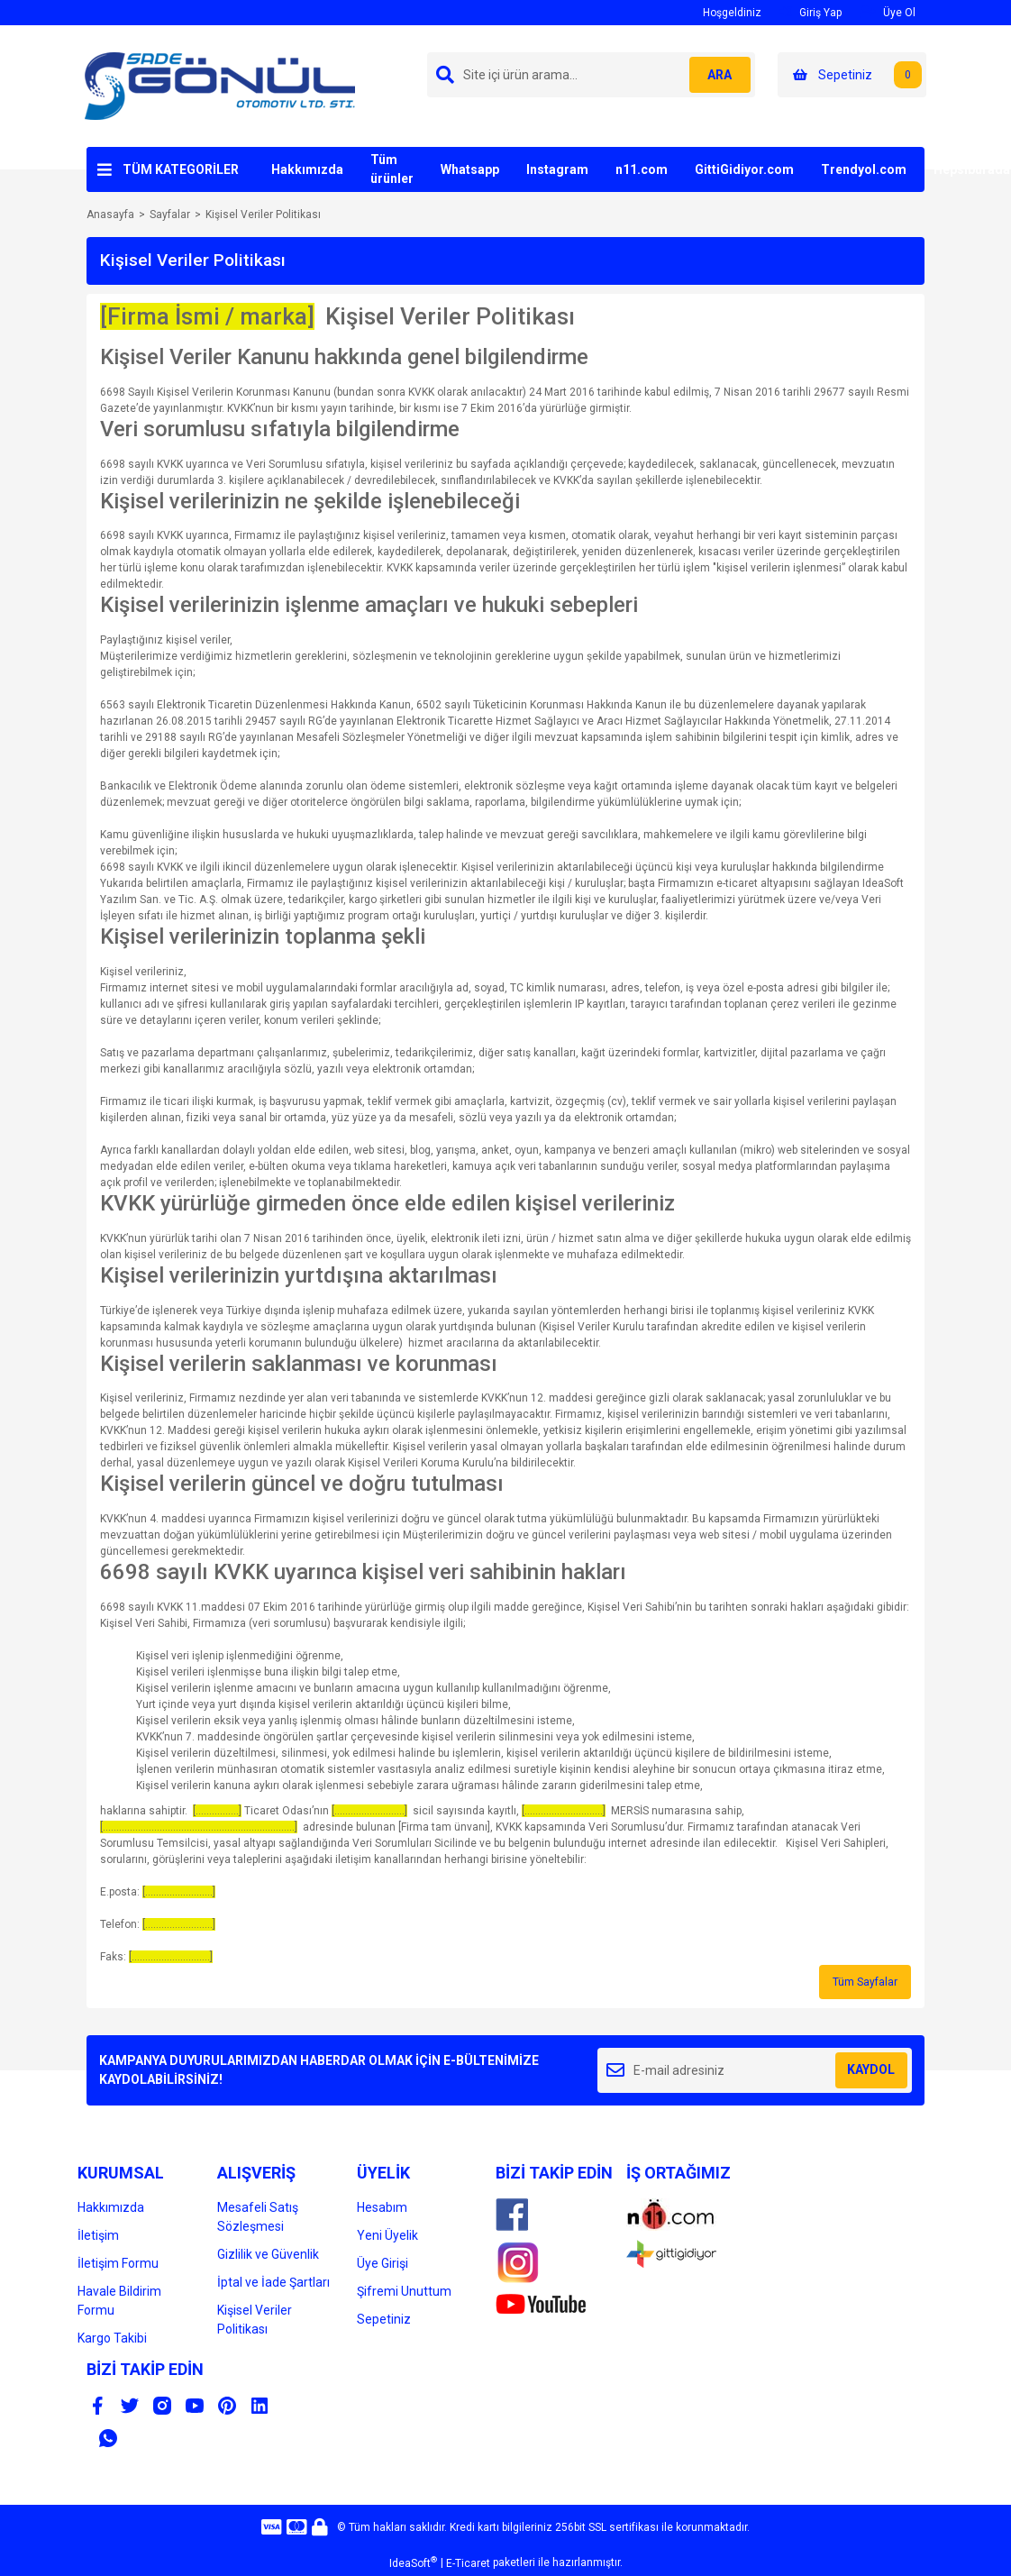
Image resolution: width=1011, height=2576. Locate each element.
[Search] (591, 74)
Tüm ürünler (392, 169)
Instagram (557, 169)
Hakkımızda (307, 169)
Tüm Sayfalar (865, 1982)
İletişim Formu (118, 2263)
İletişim (98, 2235)
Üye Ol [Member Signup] (887, 12)
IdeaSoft (413, 2562)
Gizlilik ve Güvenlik (268, 2254)
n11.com (641, 169)
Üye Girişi (382, 2263)
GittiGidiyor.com (744, 169)
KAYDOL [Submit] (871, 2069)
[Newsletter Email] (754, 2070)
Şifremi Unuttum (404, 2291)
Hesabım (382, 2207)
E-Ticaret (468, 2563)
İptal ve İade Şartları (273, 2282)
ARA (715, 75)
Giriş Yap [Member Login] (810, 12)
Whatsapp (470, 169)
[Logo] (220, 85)
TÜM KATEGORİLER (181, 169)
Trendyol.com (863, 169)
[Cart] (852, 74)
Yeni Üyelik (387, 2235)
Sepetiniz (384, 2319)
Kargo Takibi (112, 2338)
